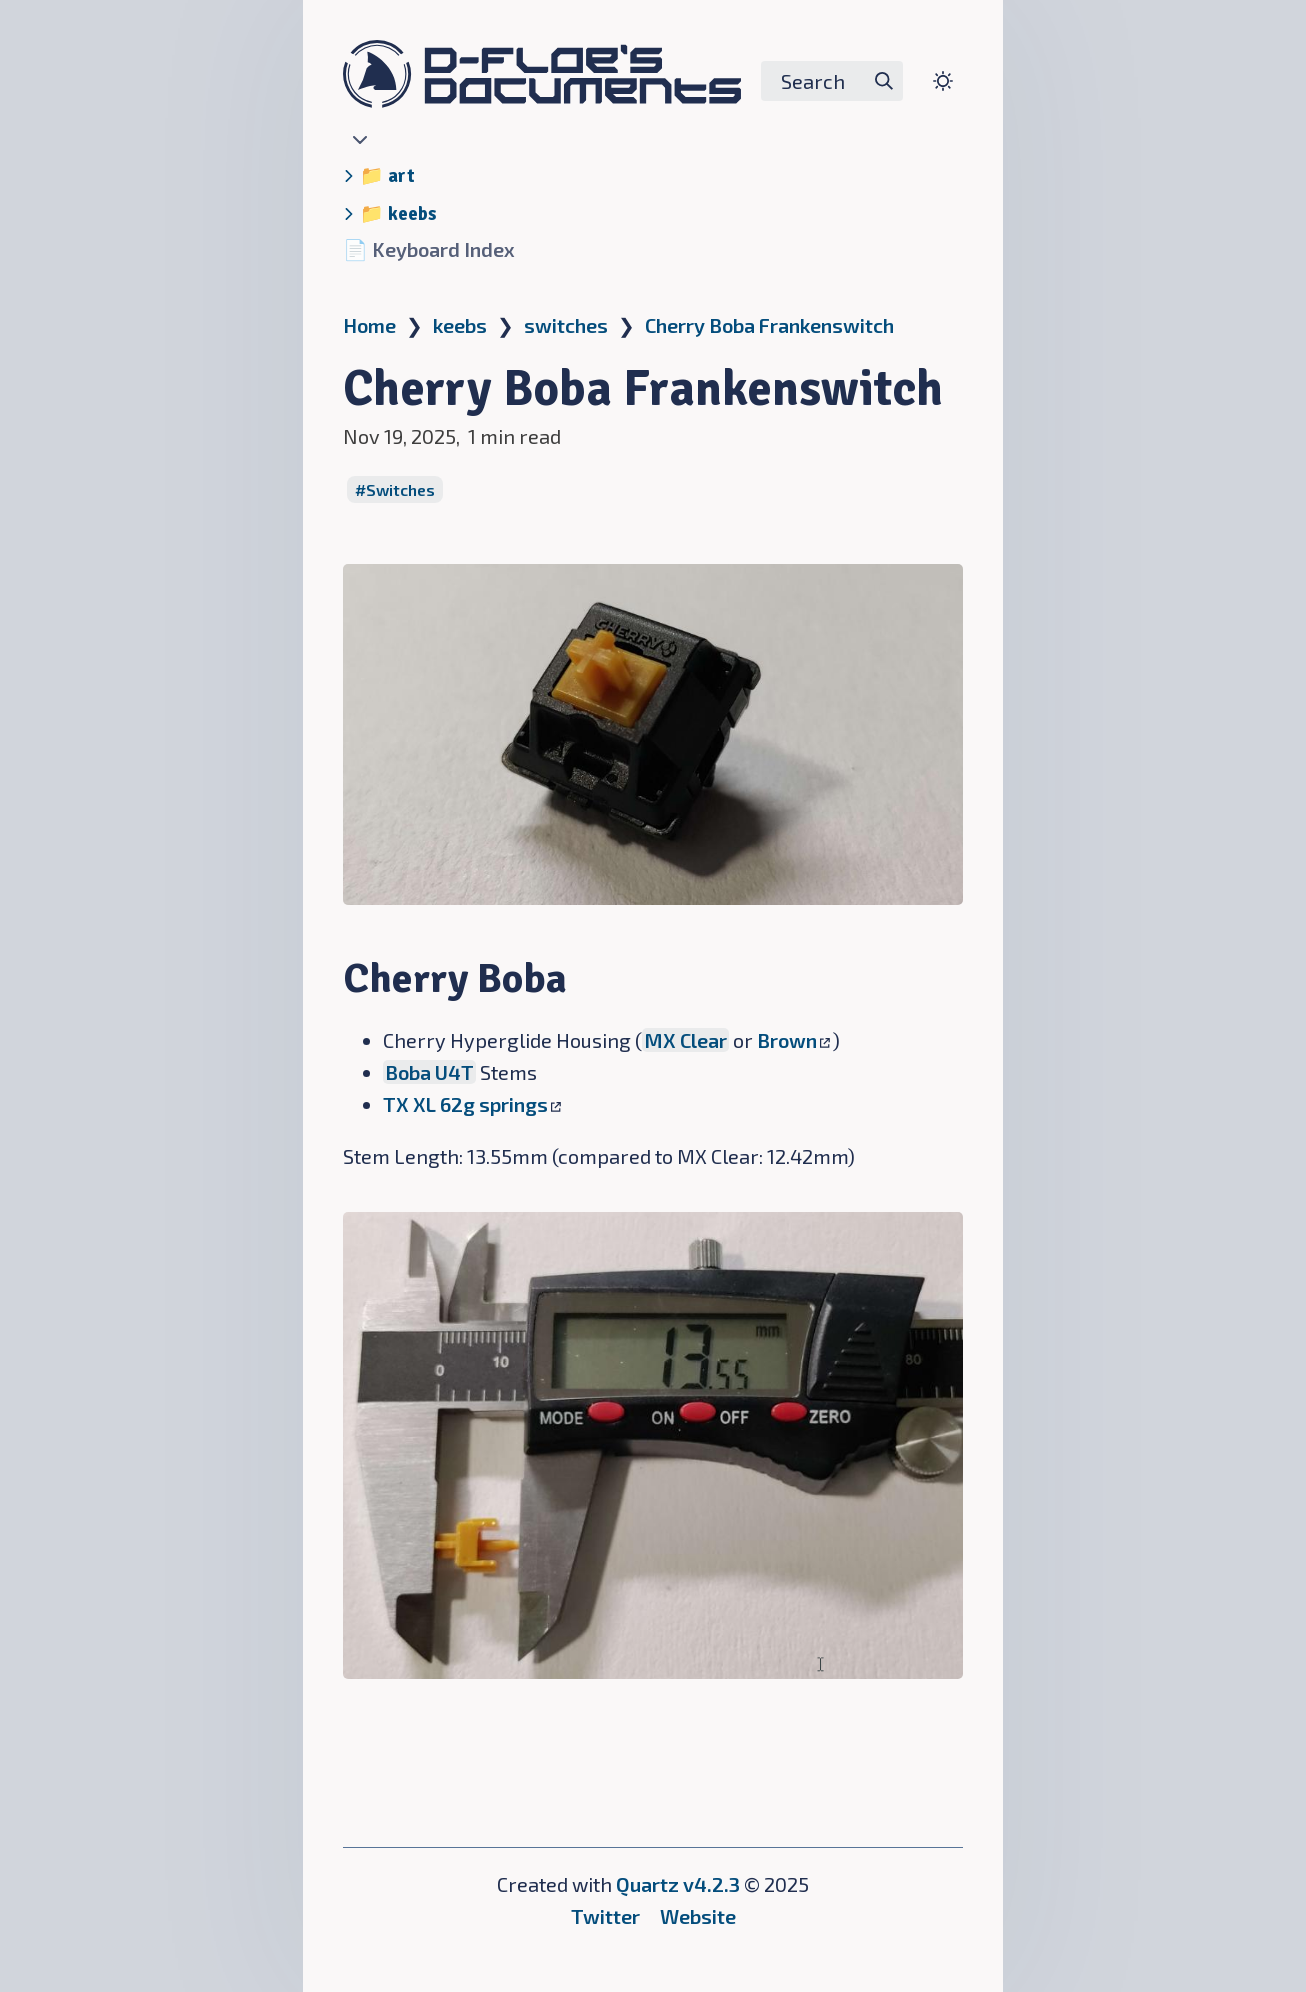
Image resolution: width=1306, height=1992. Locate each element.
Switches (400, 489)
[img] (884, 81)
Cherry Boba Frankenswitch (769, 325)
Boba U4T (429, 1072)
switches (566, 325)
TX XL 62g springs (472, 1104)
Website (698, 1916)
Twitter (605, 1916)
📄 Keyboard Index (429, 249)
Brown (793, 1040)
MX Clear (685, 1040)
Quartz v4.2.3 (678, 1884)
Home (369, 325)
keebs (460, 325)
